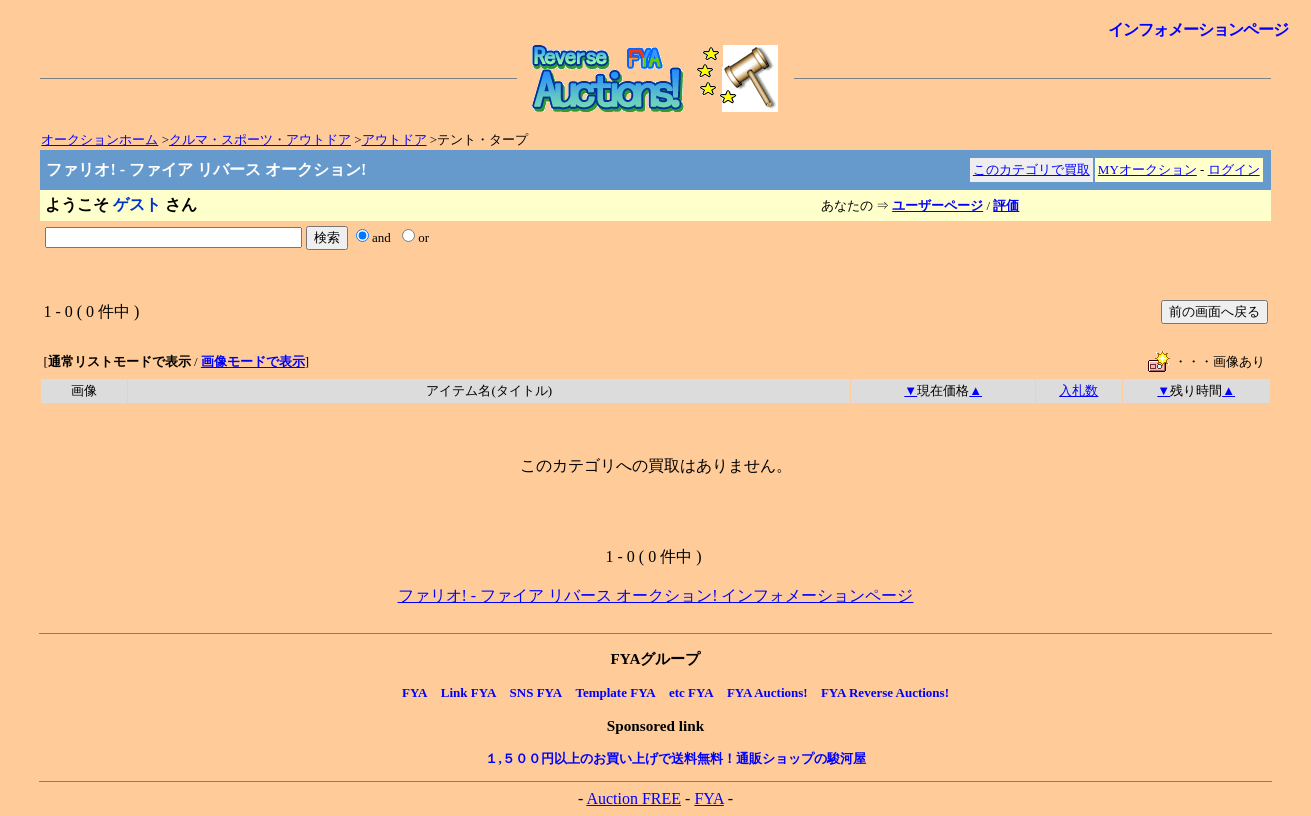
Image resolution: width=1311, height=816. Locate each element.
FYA (415, 692)
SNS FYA (536, 692)
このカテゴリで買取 (1031, 169)
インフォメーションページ (1198, 29)
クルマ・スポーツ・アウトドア (260, 139)
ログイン (1234, 169)
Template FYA (615, 692)
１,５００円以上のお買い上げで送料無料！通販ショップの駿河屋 (675, 758)
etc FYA (691, 692)
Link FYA (469, 692)
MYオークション (1147, 169)
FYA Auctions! (767, 692)
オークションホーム (99, 139)
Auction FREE (633, 798)
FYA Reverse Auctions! (885, 692)
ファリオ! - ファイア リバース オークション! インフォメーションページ (656, 595)
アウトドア (394, 139)
